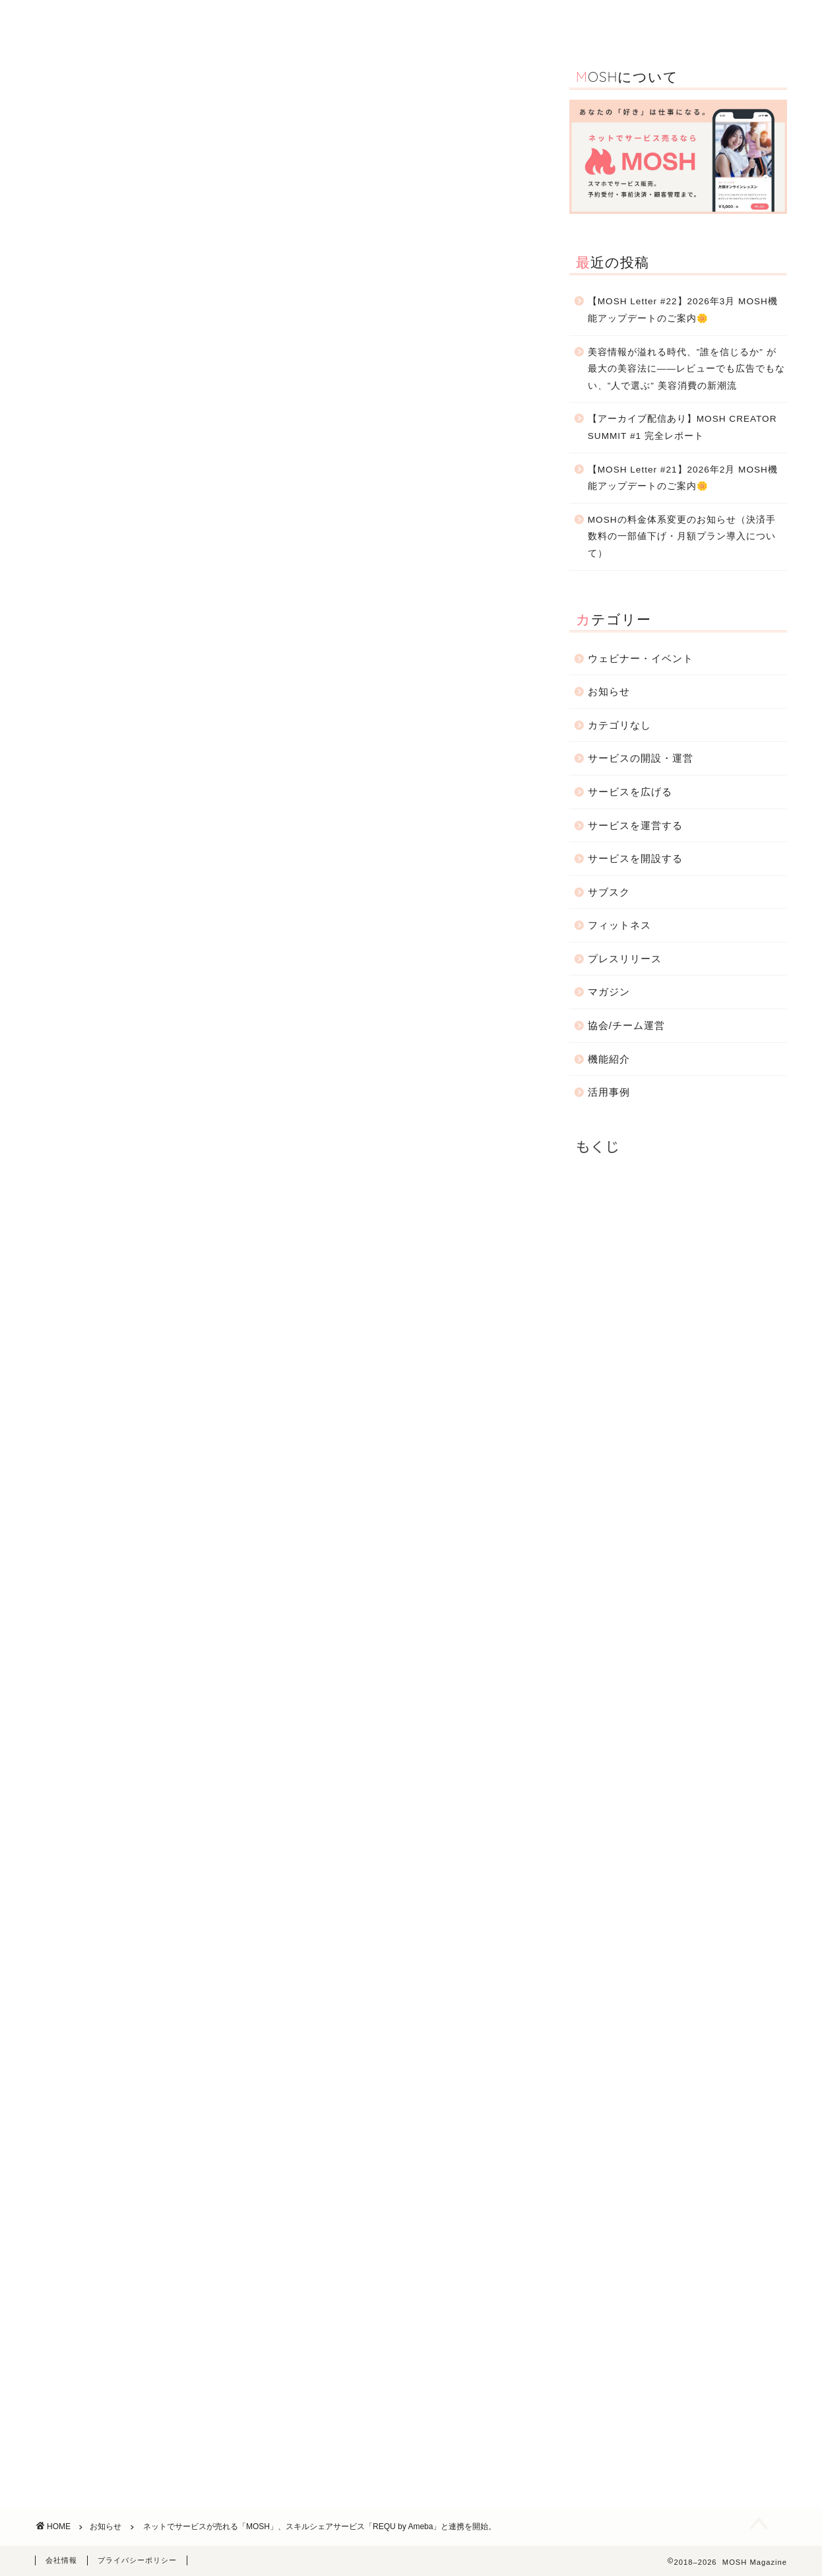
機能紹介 (282, 21)
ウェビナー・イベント (443, 21)
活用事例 (349, 21)
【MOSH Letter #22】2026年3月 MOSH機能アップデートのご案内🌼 (683, 309)
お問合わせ (726, 21)
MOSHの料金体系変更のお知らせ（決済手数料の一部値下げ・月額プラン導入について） (682, 536)
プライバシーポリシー (137, 2560)
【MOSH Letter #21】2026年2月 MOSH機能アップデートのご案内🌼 (683, 478)
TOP (223, 21)
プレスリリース (625, 958)
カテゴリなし (619, 725)
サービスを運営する (635, 825)
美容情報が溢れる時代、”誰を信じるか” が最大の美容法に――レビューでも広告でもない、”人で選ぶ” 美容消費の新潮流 (686, 369)
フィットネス (619, 925)
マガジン (609, 991)
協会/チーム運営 (626, 1025)
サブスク (609, 892)
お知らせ (654, 21)
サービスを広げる (630, 791)
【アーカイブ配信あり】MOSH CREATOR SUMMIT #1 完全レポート (682, 427)
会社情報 (61, 2560)
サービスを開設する (635, 858)
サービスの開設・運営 (561, 21)
